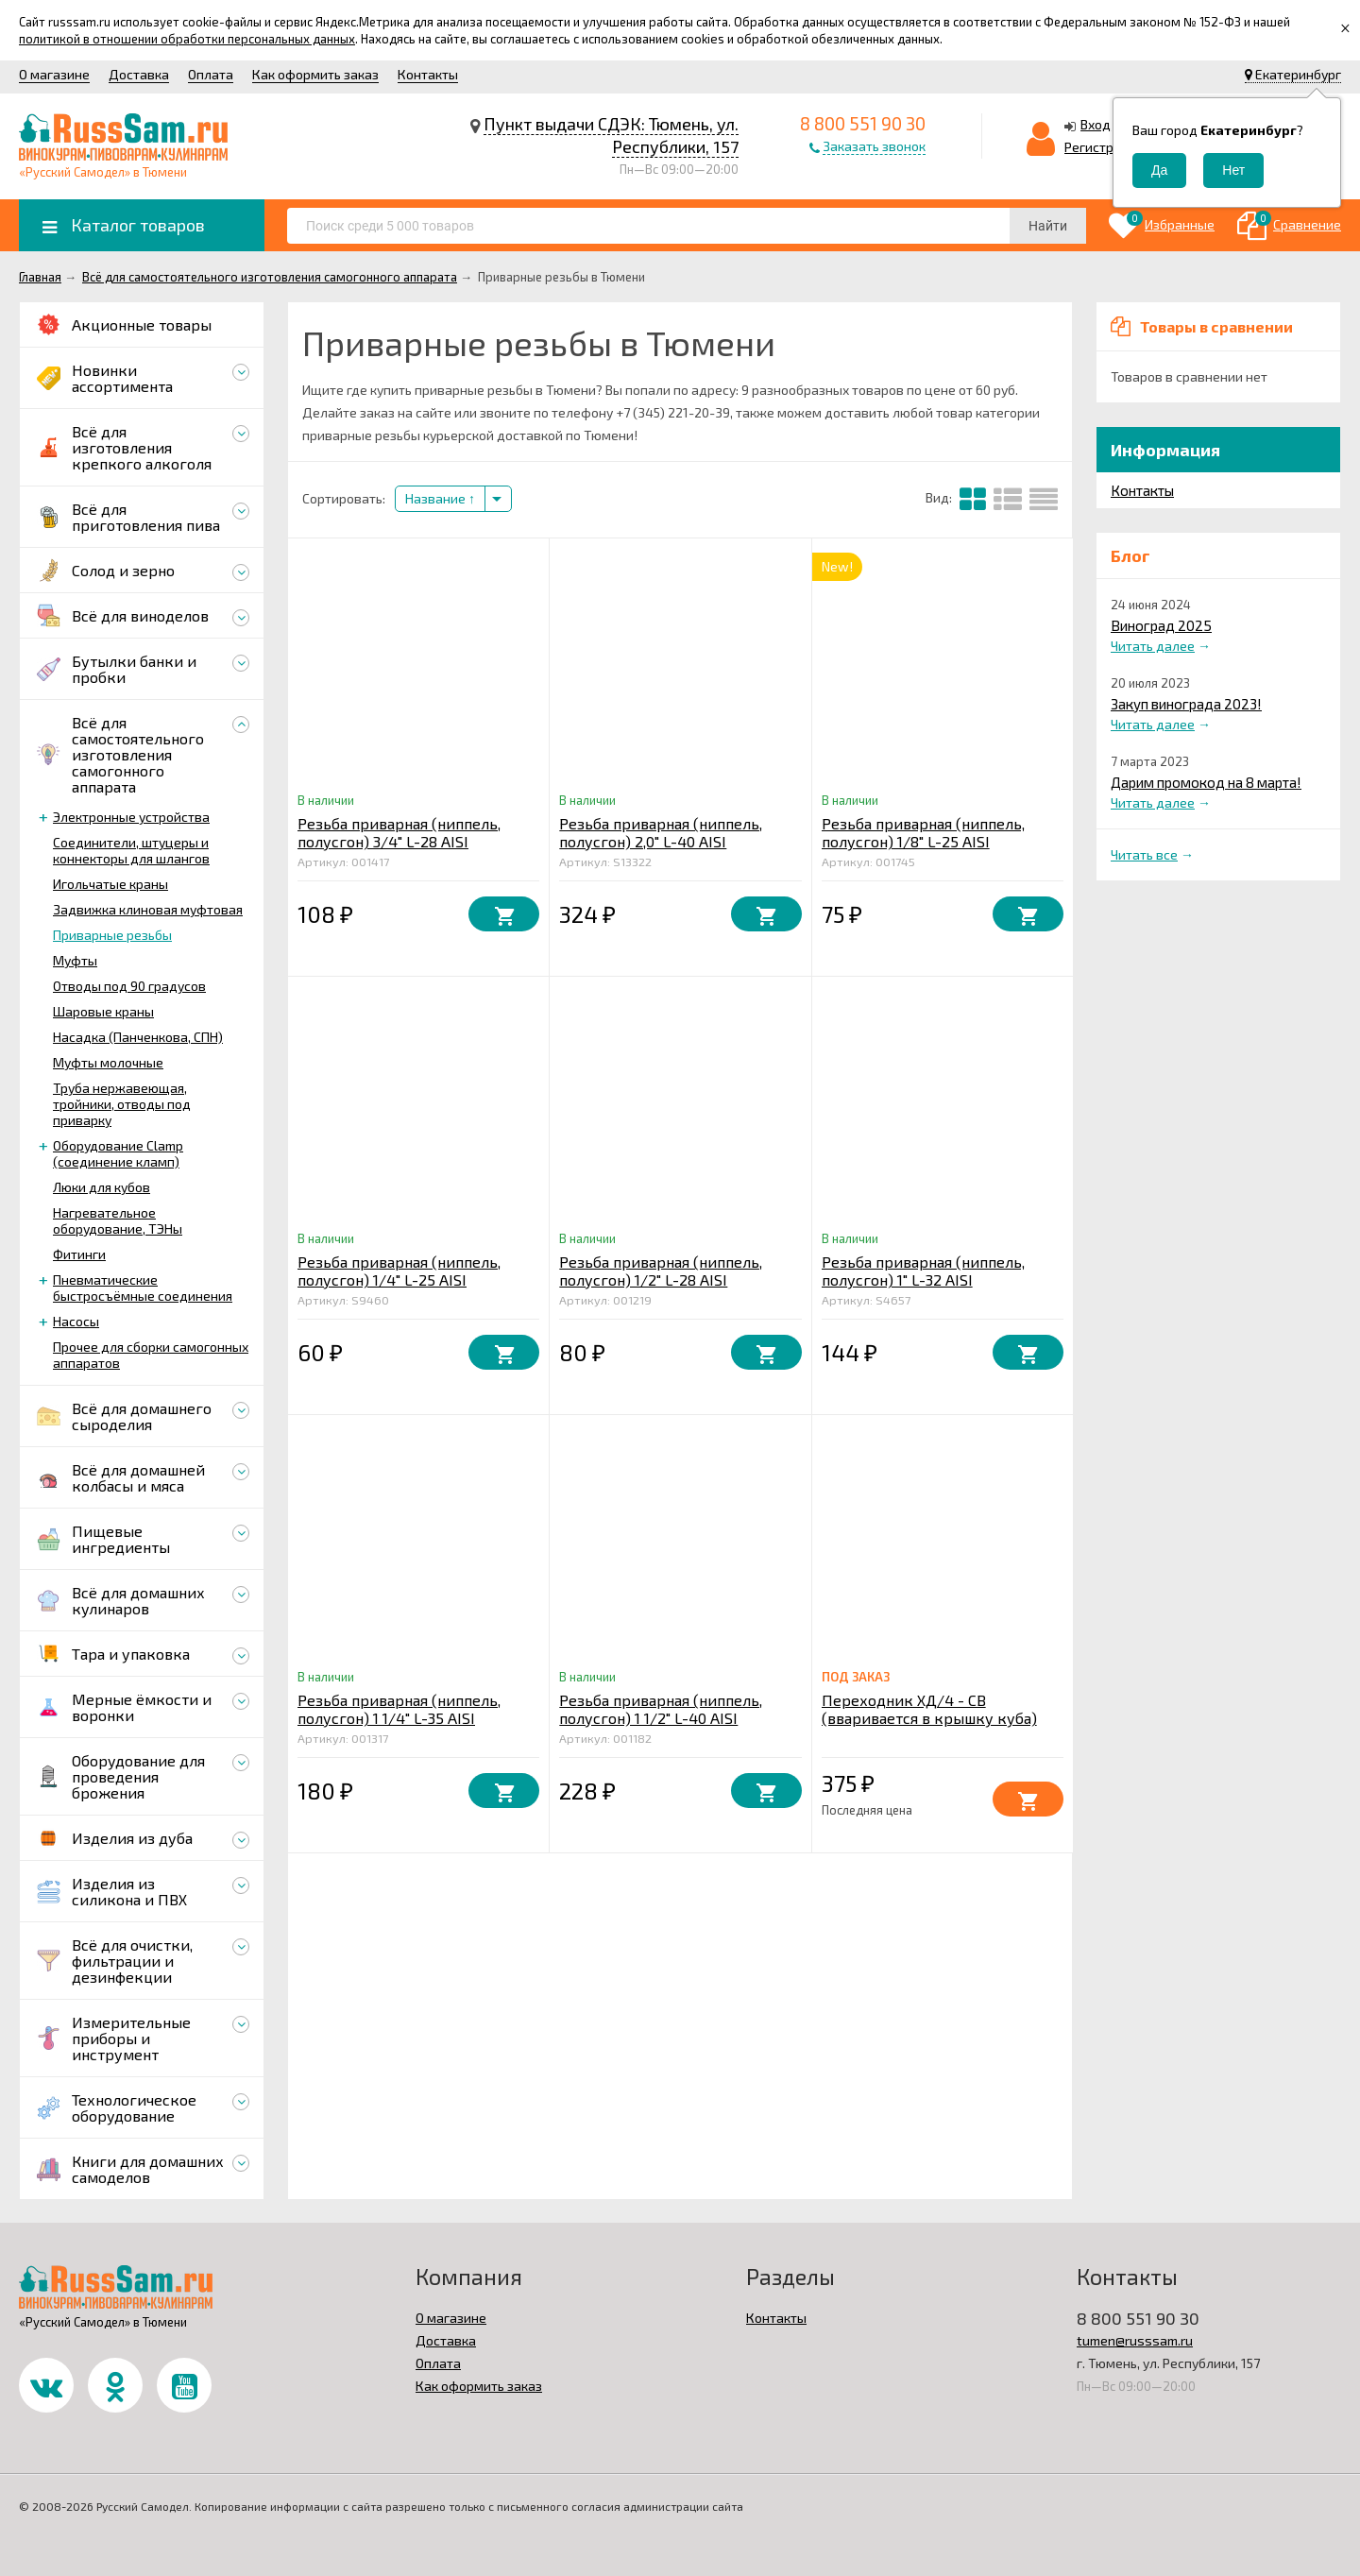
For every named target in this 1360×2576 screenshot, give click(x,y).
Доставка (139, 74)
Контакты (428, 74)
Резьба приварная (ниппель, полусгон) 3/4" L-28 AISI (399, 832)
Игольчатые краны (110, 884)
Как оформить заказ (315, 74)
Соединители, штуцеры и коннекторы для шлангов (131, 850)
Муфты (75, 960)
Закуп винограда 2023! (1186, 703)
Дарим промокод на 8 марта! (1206, 782)
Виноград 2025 (1161, 625)
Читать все (1144, 854)
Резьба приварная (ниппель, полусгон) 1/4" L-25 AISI (399, 1270)
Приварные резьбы (112, 935)
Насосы (76, 1321)
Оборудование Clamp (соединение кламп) (118, 1153)
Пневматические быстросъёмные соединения (142, 1287)
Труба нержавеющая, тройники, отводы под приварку (122, 1104)
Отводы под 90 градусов (129, 986)
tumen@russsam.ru (1135, 2340)
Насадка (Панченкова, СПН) (138, 1037)
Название (440, 498)
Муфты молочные (108, 1062)
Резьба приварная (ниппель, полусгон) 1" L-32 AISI (923, 1270)
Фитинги (79, 1254)
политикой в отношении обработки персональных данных (187, 38)
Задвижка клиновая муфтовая (148, 909)
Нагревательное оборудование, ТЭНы (117, 1220)
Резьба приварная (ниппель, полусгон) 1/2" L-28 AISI (660, 1270)
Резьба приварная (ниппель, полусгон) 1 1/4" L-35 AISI (399, 1709)
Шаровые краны (103, 1011)
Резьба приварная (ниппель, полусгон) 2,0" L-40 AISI (660, 832)
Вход (1095, 124)
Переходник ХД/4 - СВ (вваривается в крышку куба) (929, 1709)
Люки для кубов (101, 1187)
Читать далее (1153, 646)
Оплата (210, 74)
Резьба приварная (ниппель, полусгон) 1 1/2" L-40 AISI (660, 1709)
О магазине (54, 74)
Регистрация (1104, 147)
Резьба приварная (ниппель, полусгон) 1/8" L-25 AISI (923, 832)
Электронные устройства (131, 817)
